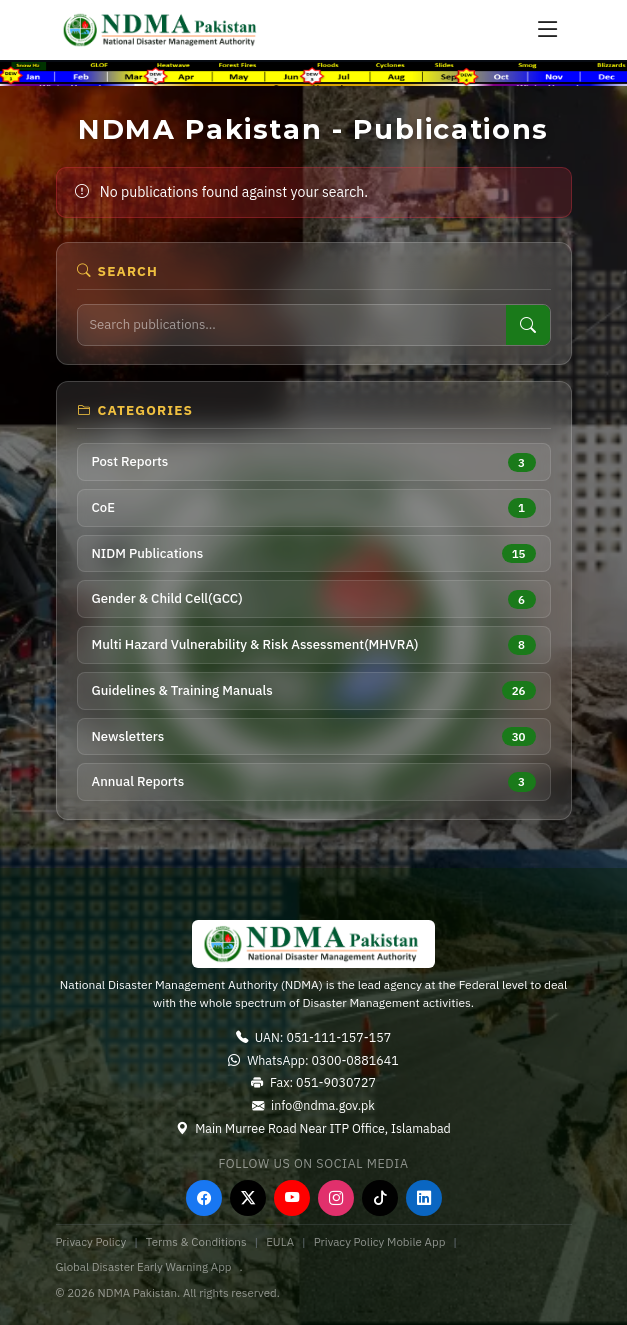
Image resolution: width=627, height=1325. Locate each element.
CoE (314, 507)
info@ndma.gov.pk (313, 1105)
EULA (280, 1241)
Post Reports (314, 462)
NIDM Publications (314, 553)
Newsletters (314, 736)
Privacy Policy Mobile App (380, 1241)
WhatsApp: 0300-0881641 (313, 1060)
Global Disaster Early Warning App (144, 1266)
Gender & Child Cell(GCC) (314, 599)
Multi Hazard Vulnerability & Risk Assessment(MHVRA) (314, 644)
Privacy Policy (91, 1241)
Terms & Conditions (196, 1241)
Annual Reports (314, 781)
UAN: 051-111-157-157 (313, 1037)
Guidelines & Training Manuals (314, 690)
